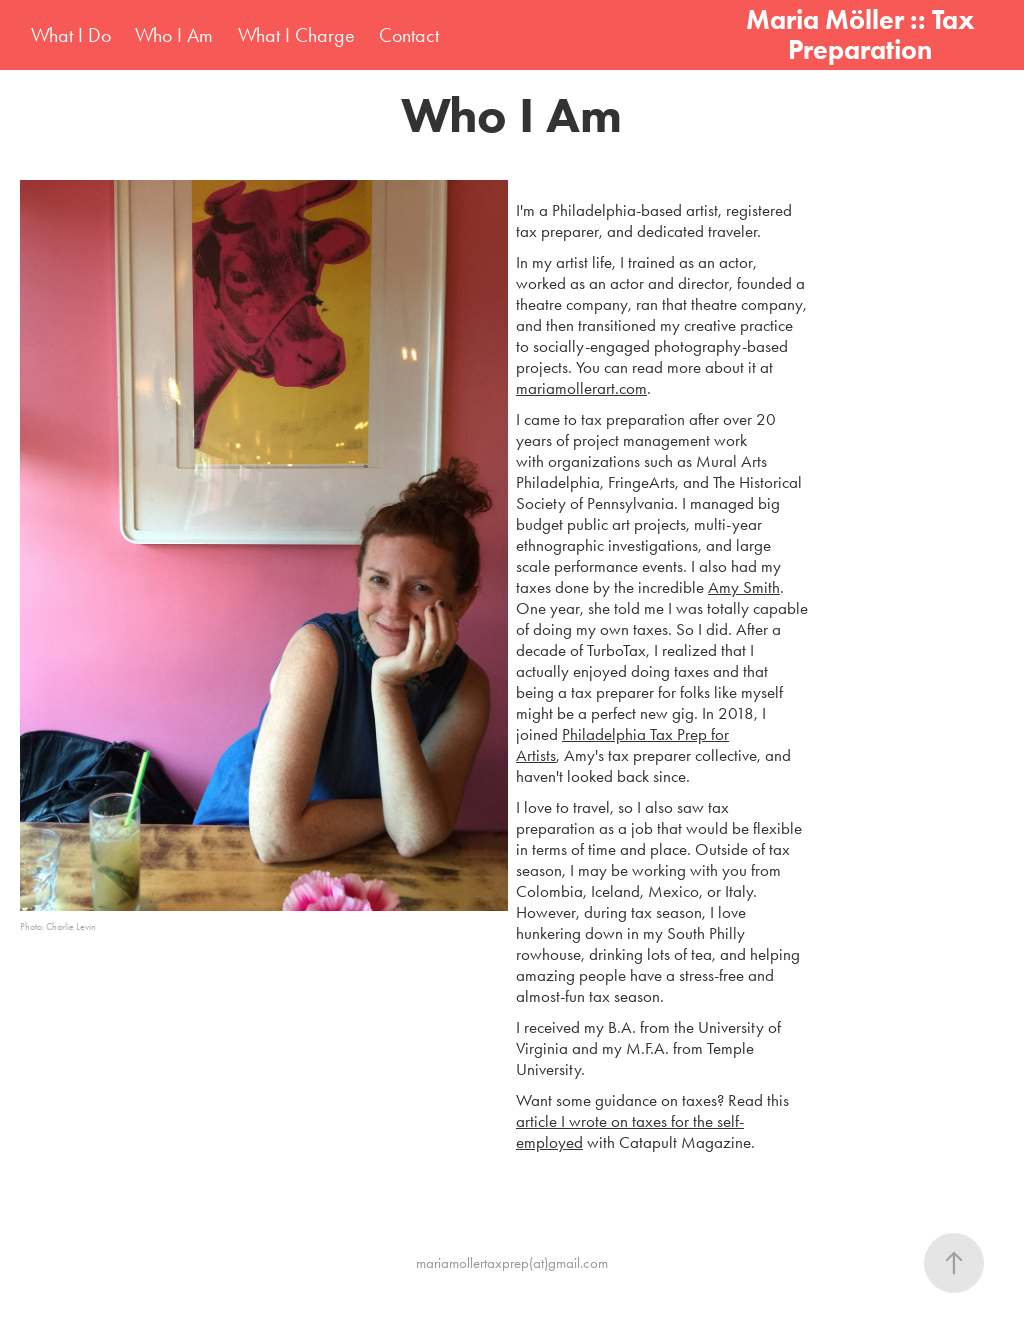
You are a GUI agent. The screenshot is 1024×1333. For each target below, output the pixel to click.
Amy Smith (744, 587)
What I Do (71, 35)
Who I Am (174, 35)
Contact (409, 35)
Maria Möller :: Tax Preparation (863, 34)
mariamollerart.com (581, 388)
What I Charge (296, 35)
